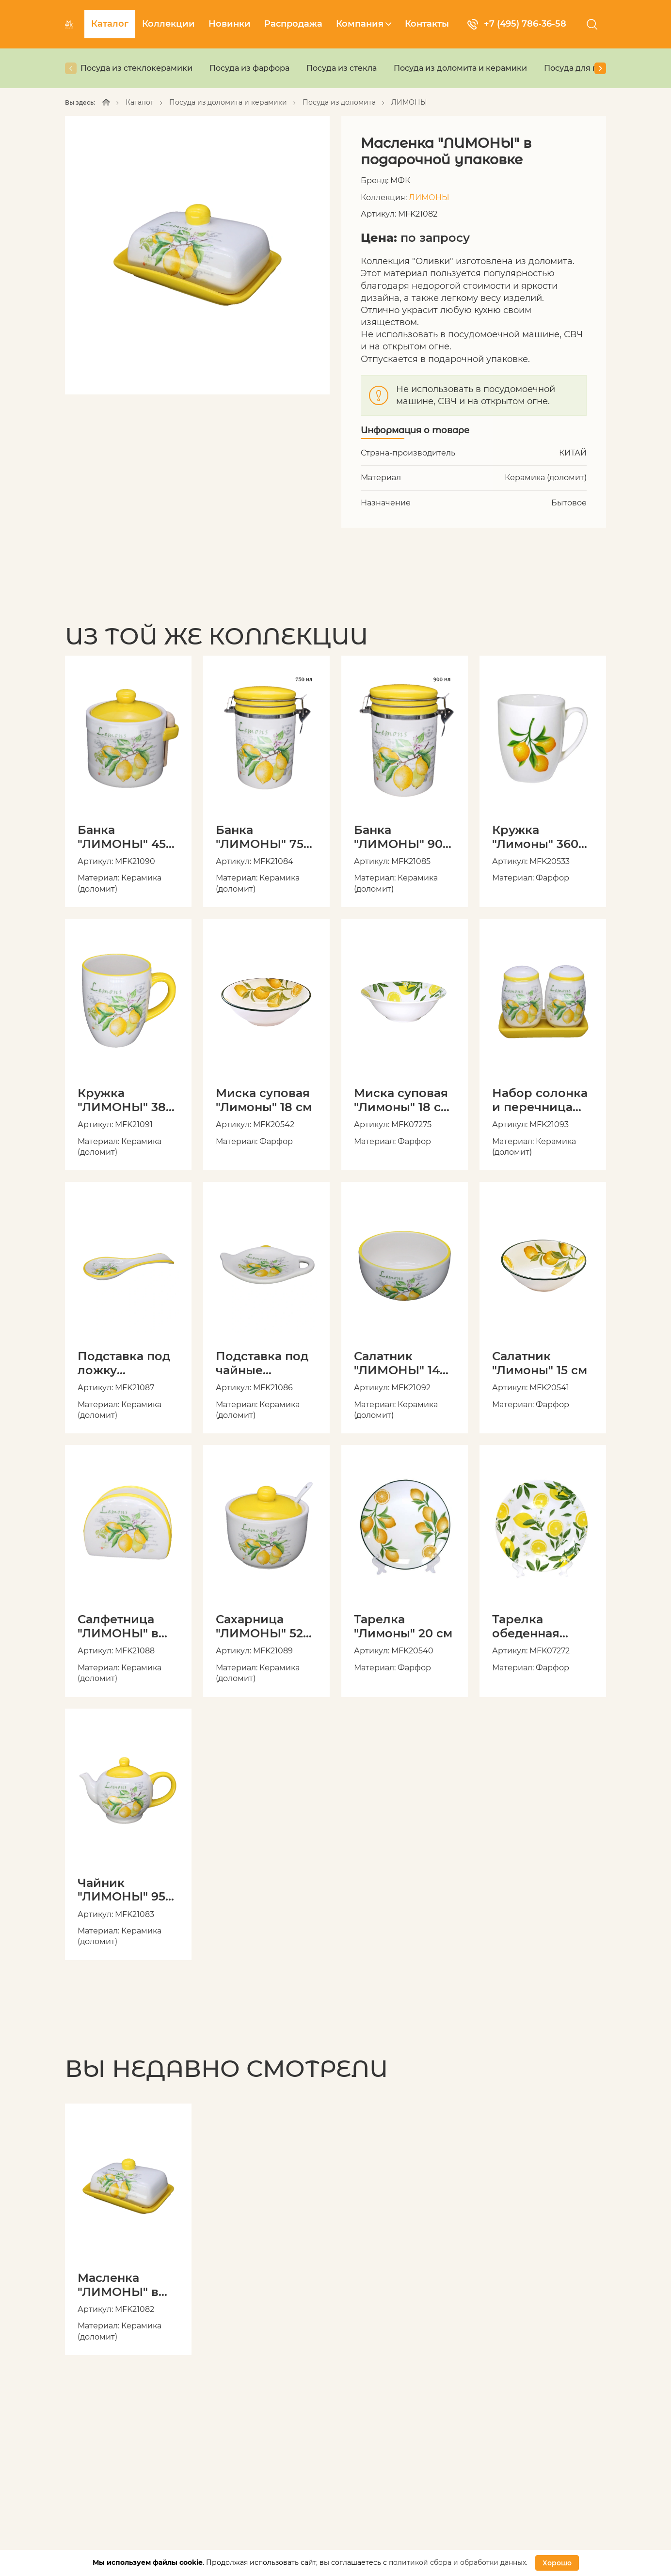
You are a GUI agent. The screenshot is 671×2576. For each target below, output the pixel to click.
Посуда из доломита (339, 102)
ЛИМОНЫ (409, 102)
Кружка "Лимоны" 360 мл (535, 836)
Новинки (229, 23)
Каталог (109, 23)
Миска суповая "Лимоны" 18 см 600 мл (402, 1100)
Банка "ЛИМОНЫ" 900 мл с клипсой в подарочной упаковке (402, 836)
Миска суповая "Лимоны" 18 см (264, 1100)
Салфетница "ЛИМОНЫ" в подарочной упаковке (118, 1626)
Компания (363, 23)
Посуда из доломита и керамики (460, 68)
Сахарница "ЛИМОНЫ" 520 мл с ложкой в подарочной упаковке (263, 1626)
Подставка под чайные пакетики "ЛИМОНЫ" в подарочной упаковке (262, 1363)
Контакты (427, 23)
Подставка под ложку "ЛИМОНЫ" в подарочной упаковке (124, 1363)
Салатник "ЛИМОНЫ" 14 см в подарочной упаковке (397, 1363)
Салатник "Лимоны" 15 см (539, 1363)
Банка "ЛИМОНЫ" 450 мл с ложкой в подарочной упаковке (126, 836)
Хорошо (557, 2563)
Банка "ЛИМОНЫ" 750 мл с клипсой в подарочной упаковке (263, 836)
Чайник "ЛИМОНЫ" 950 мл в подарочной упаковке (125, 1889)
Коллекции (168, 23)
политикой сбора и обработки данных (457, 2562)
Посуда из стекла (341, 68)
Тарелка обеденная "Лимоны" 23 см (541, 1626)
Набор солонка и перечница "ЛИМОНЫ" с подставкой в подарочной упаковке (540, 1100)
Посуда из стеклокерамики (136, 68)
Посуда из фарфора (249, 68)
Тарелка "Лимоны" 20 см (403, 1626)
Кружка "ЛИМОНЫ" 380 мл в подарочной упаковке (126, 1100)
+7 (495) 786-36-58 (516, 24)
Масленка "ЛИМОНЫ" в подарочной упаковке (118, 2284)
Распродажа (293, 23)
